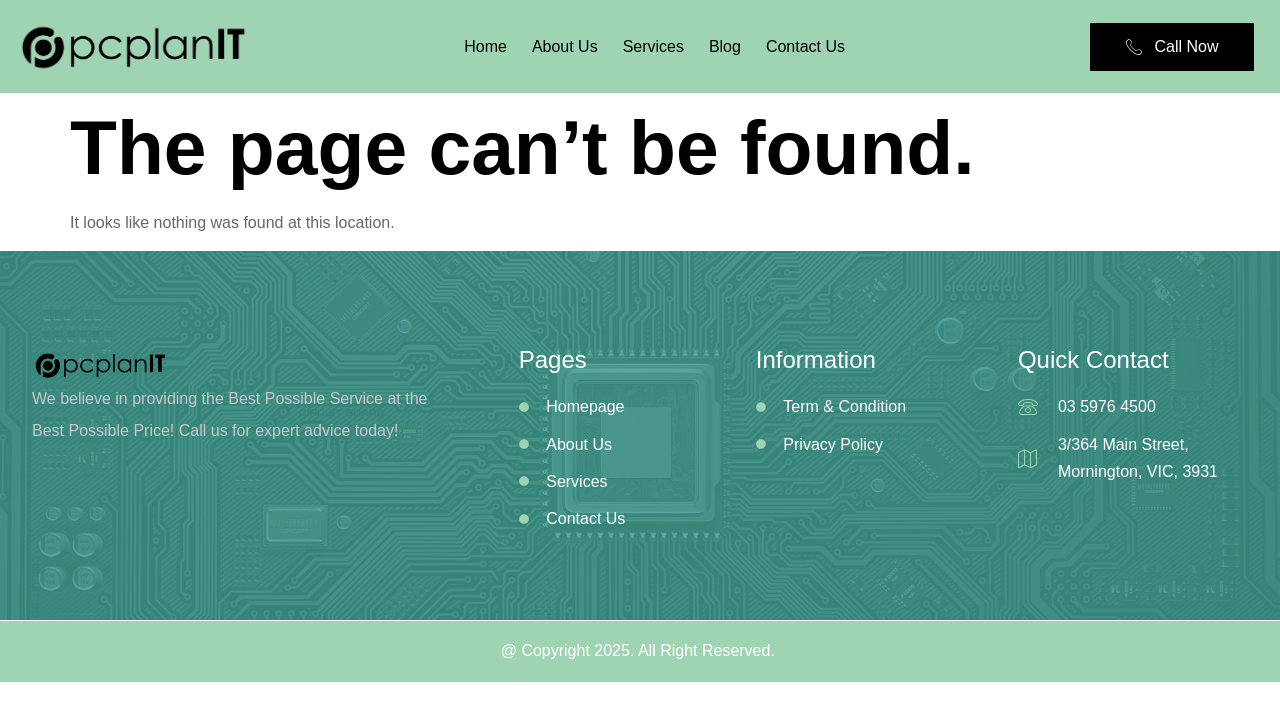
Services (653, 46)
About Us (565, 46)
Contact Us (805, 46)
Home (485, 46)
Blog (725, 46)
